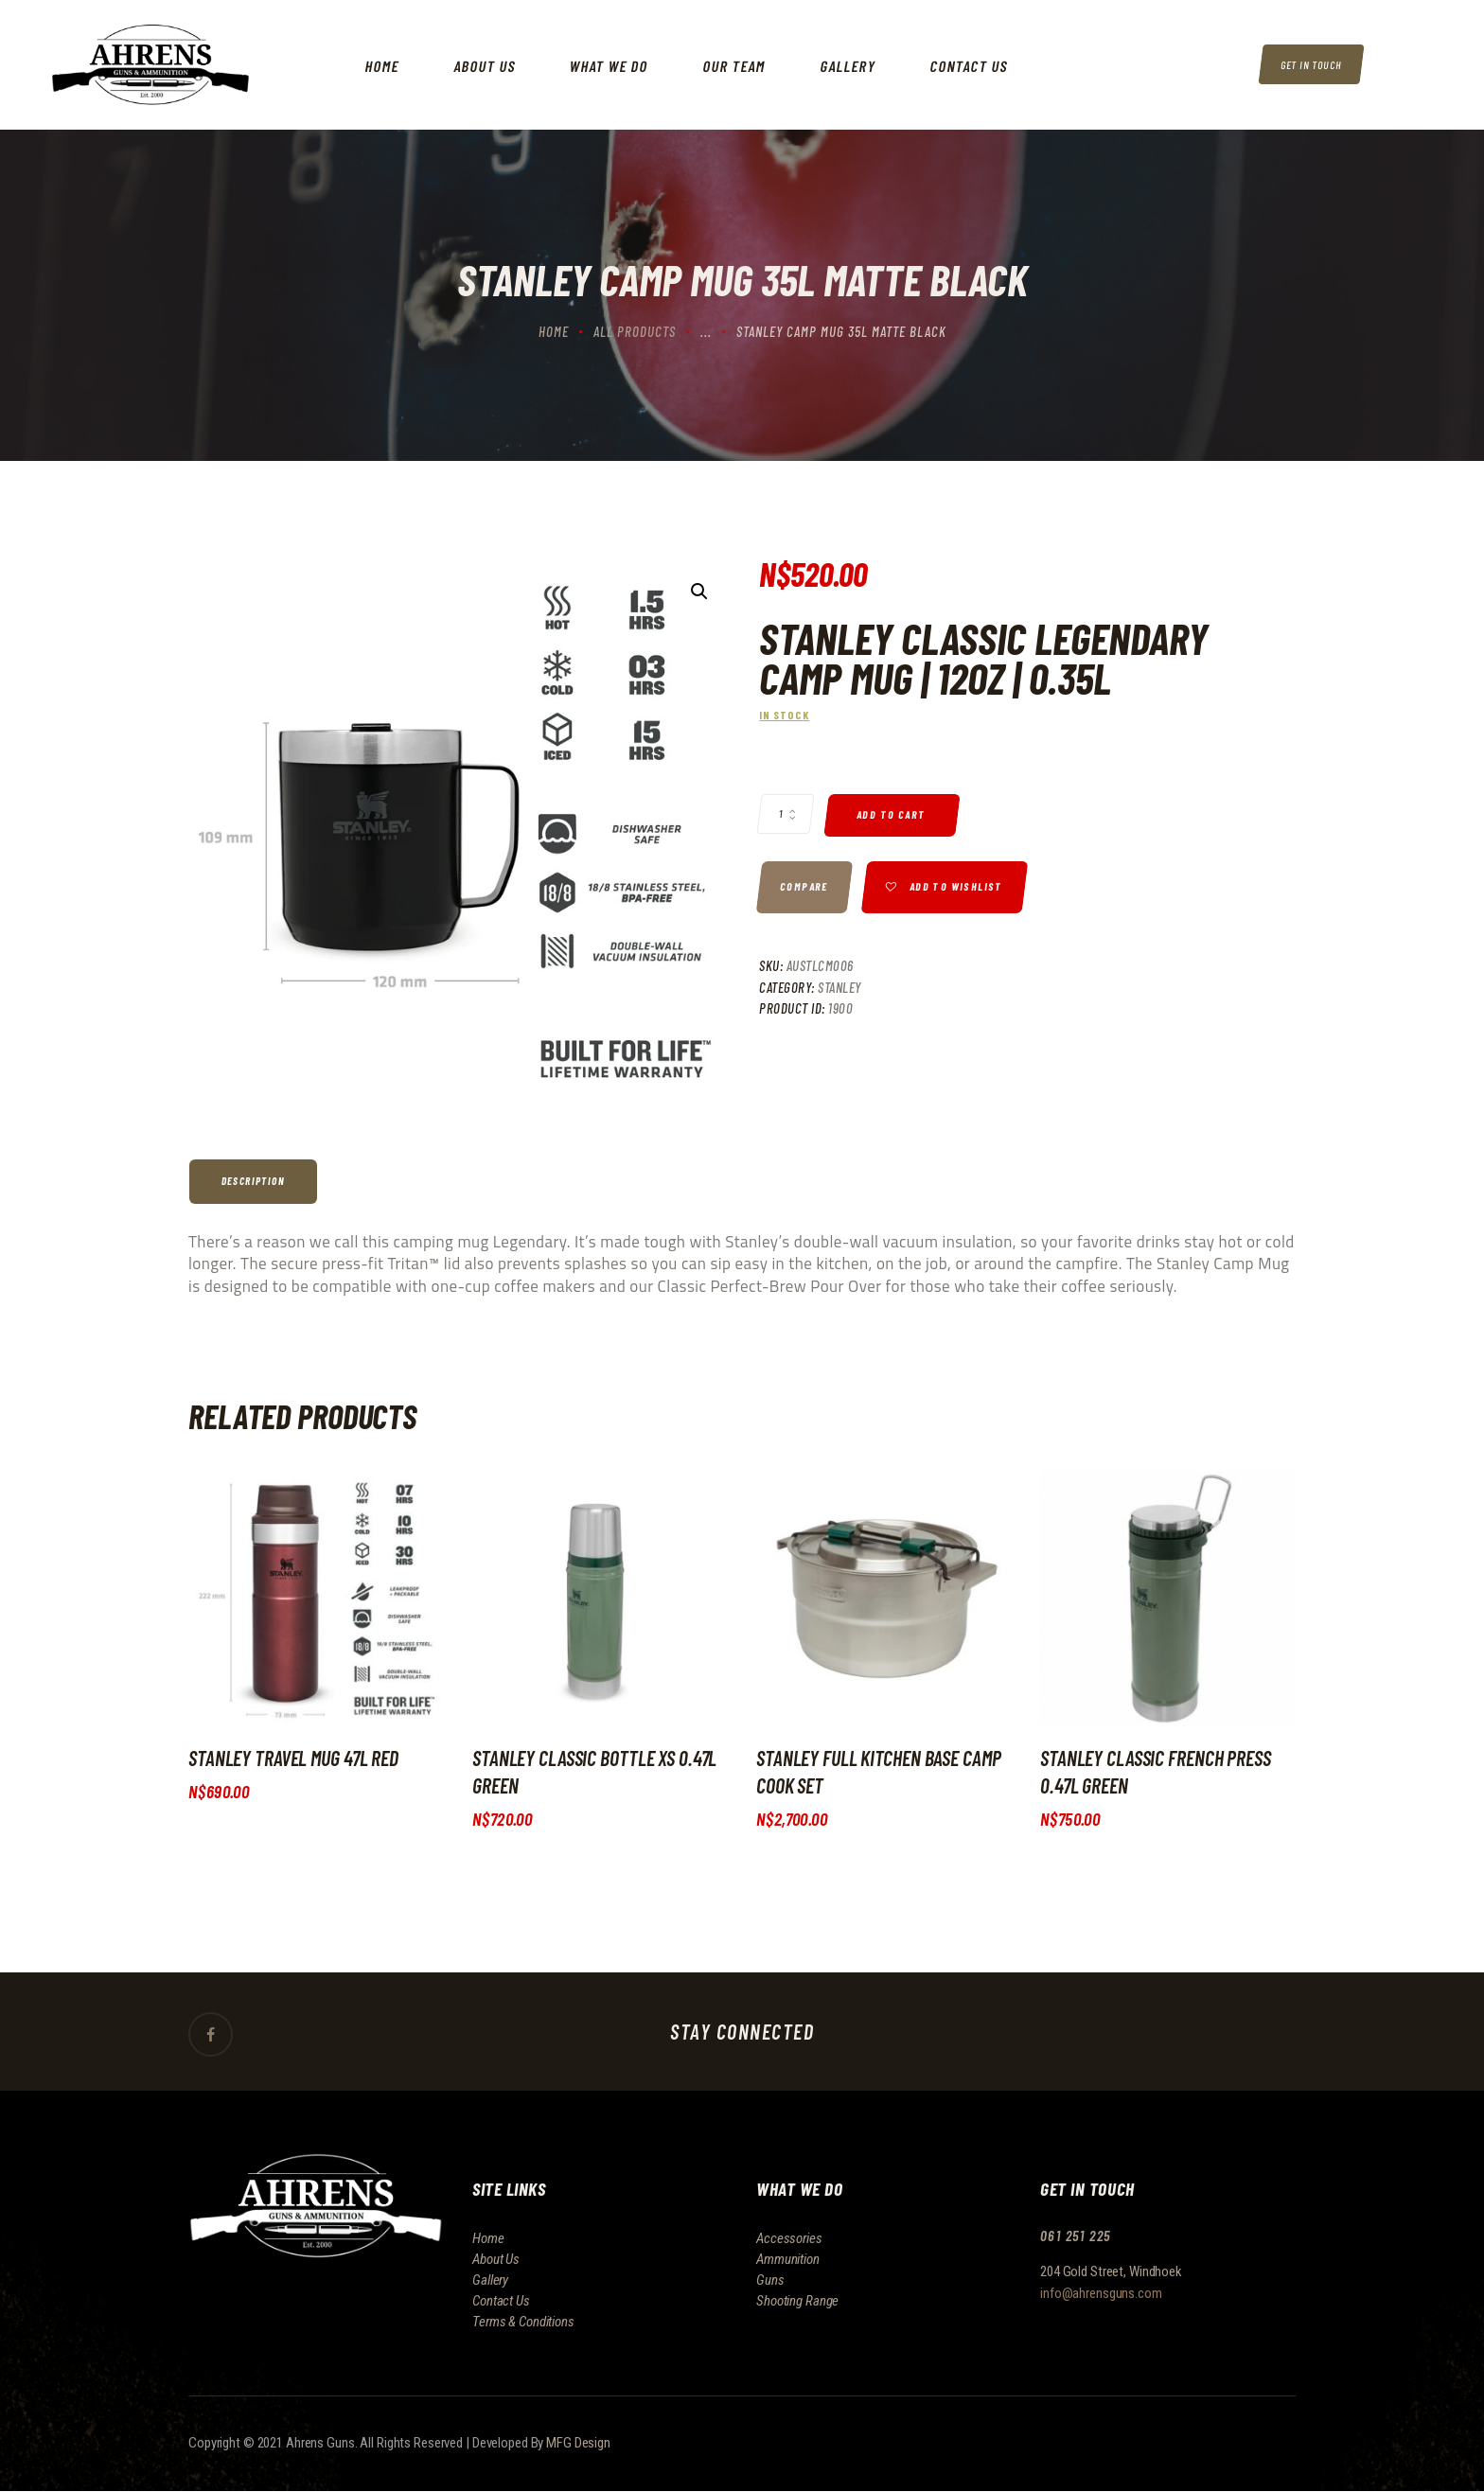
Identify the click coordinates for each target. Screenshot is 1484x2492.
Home (554, 331)
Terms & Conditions (523, 2321)
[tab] (255, 1181)
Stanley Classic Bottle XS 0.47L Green (594, 1771)
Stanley (839, 988)
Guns (770, 2280)
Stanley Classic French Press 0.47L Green (1155, 1771)
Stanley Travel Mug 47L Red (293, 1757)
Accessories (789, 2238)
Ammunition (788, 2259)
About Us (496, 2259)
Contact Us (501, 2300)
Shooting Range (797, 2300)
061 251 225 (1077, 2236)
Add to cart (892, 814)
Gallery (490, 2280)
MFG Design (578, 2443)
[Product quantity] (786, 814)
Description (253, 1181)
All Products (634, 331)
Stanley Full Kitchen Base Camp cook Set (878, 1771)
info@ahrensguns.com (1101, 2293)
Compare (804, 887)
